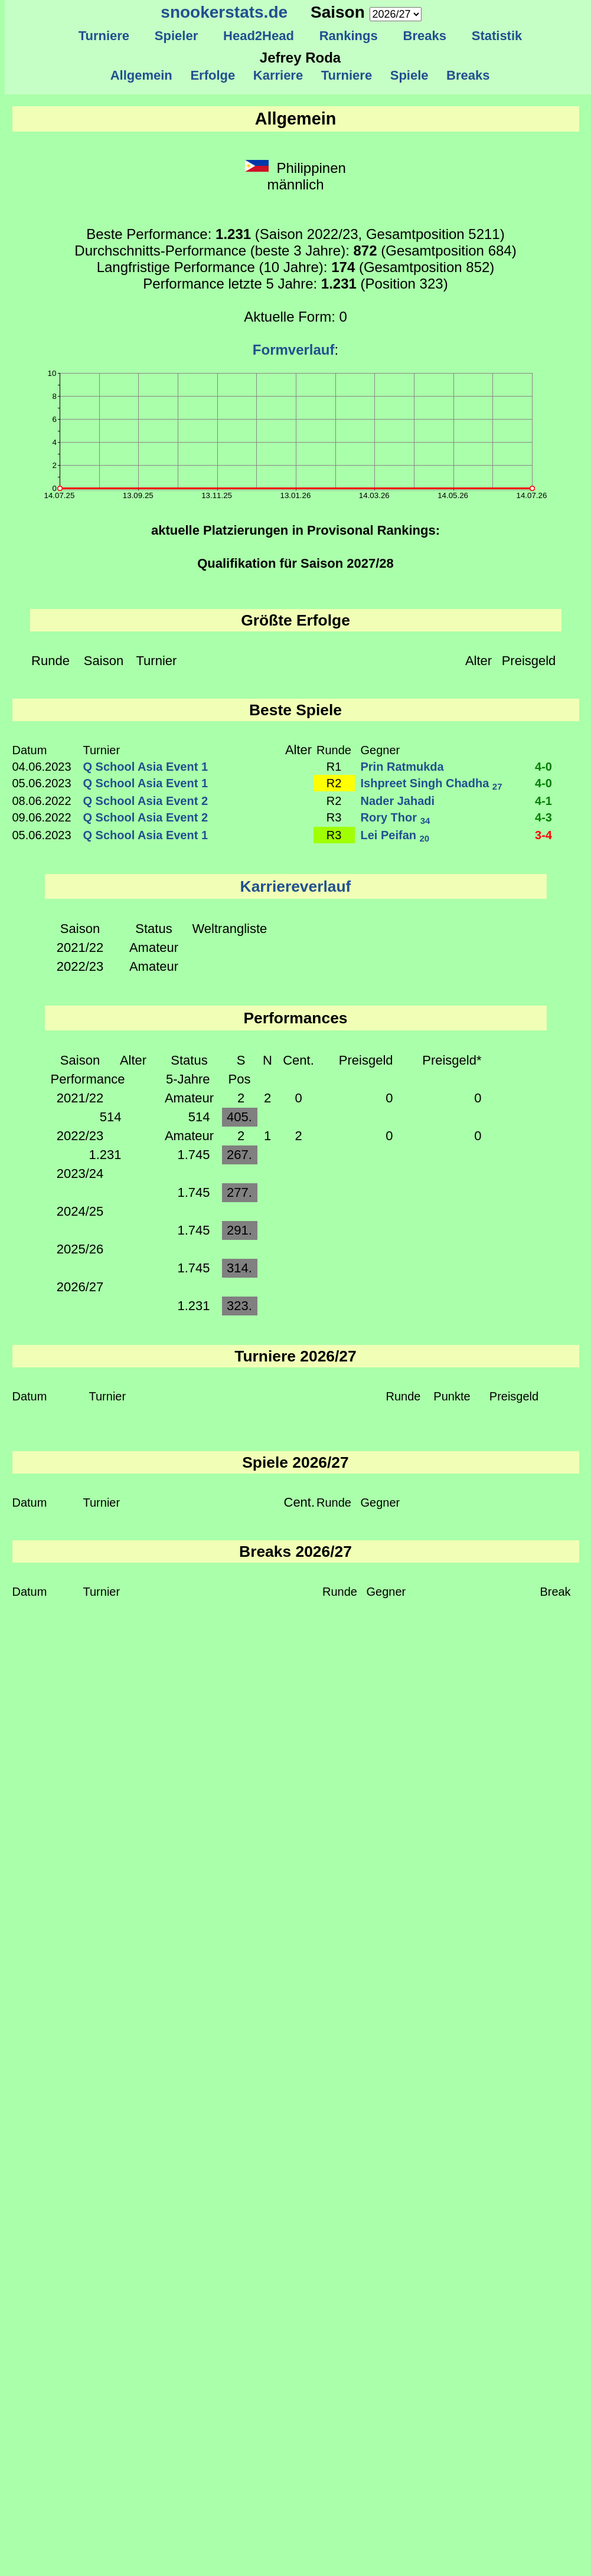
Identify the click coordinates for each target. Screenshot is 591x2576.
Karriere (278, 75)
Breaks (424, 35)
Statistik (497, 35)
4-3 (543, 817)
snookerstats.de (224, 12)
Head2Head (259, 35)
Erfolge (212, 75)
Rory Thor (395, 817)
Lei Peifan (395, 835)
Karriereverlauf (295, 886)
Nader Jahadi (398, 800)
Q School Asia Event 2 (145, 800)
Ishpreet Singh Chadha (431, 783)
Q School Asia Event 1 (145, 766)
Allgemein (141, 75)
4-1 (543, 800)
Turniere (103, 35)
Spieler (176, 35)
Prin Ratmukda (402, 766)
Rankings (348, 35)
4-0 (543, 766)
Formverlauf (294, 350)
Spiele (409, 75)
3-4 (543, 835)
